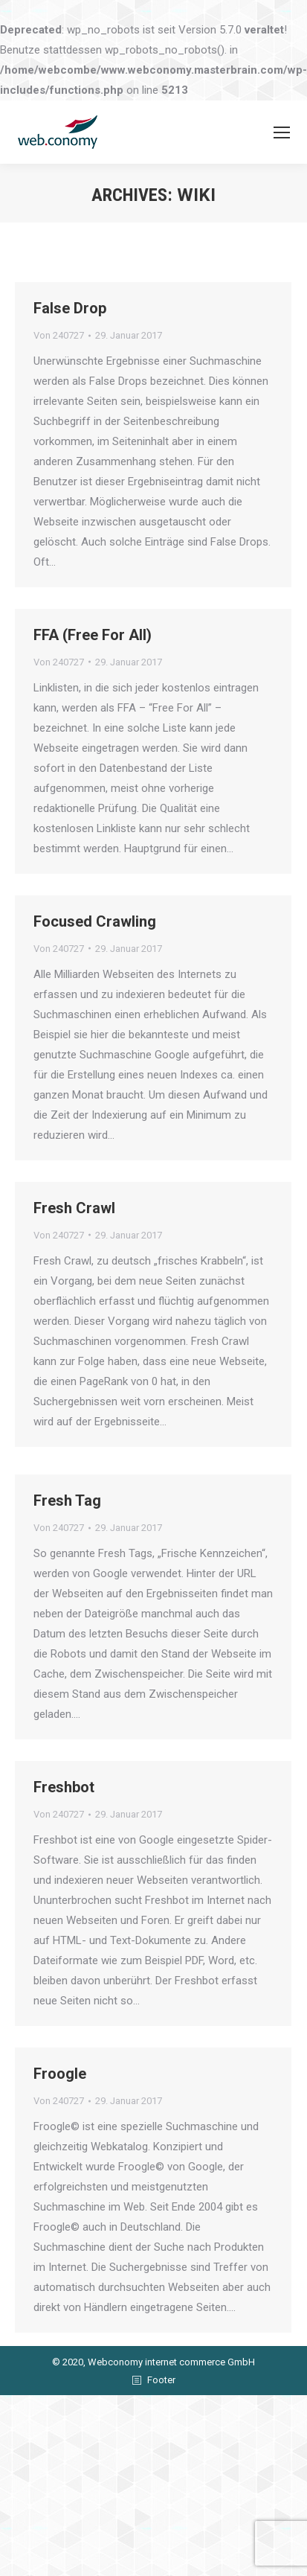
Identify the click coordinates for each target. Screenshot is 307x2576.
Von (58, 335)
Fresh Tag (67, 1536)
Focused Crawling (94, 936)
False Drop (69, 308)
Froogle (59, 2123)
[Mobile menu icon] (281, 132)
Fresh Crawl (74, 1229)
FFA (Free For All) (92, 642)
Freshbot (63, 1830)
